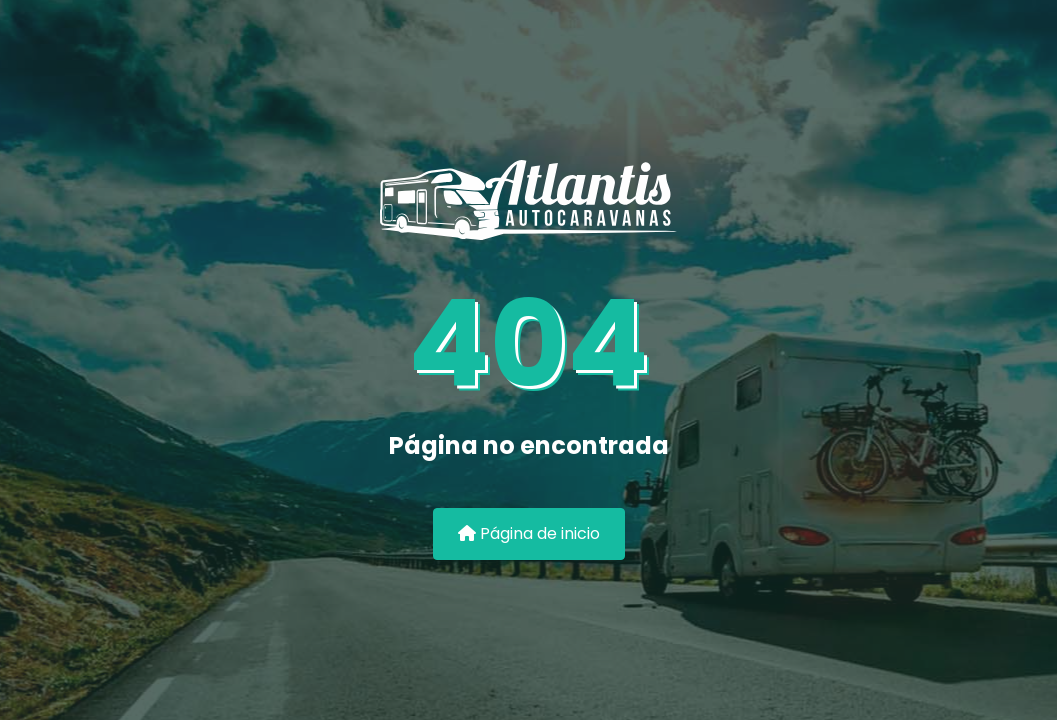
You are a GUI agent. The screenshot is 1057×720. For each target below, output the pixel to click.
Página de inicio (529, 533)
